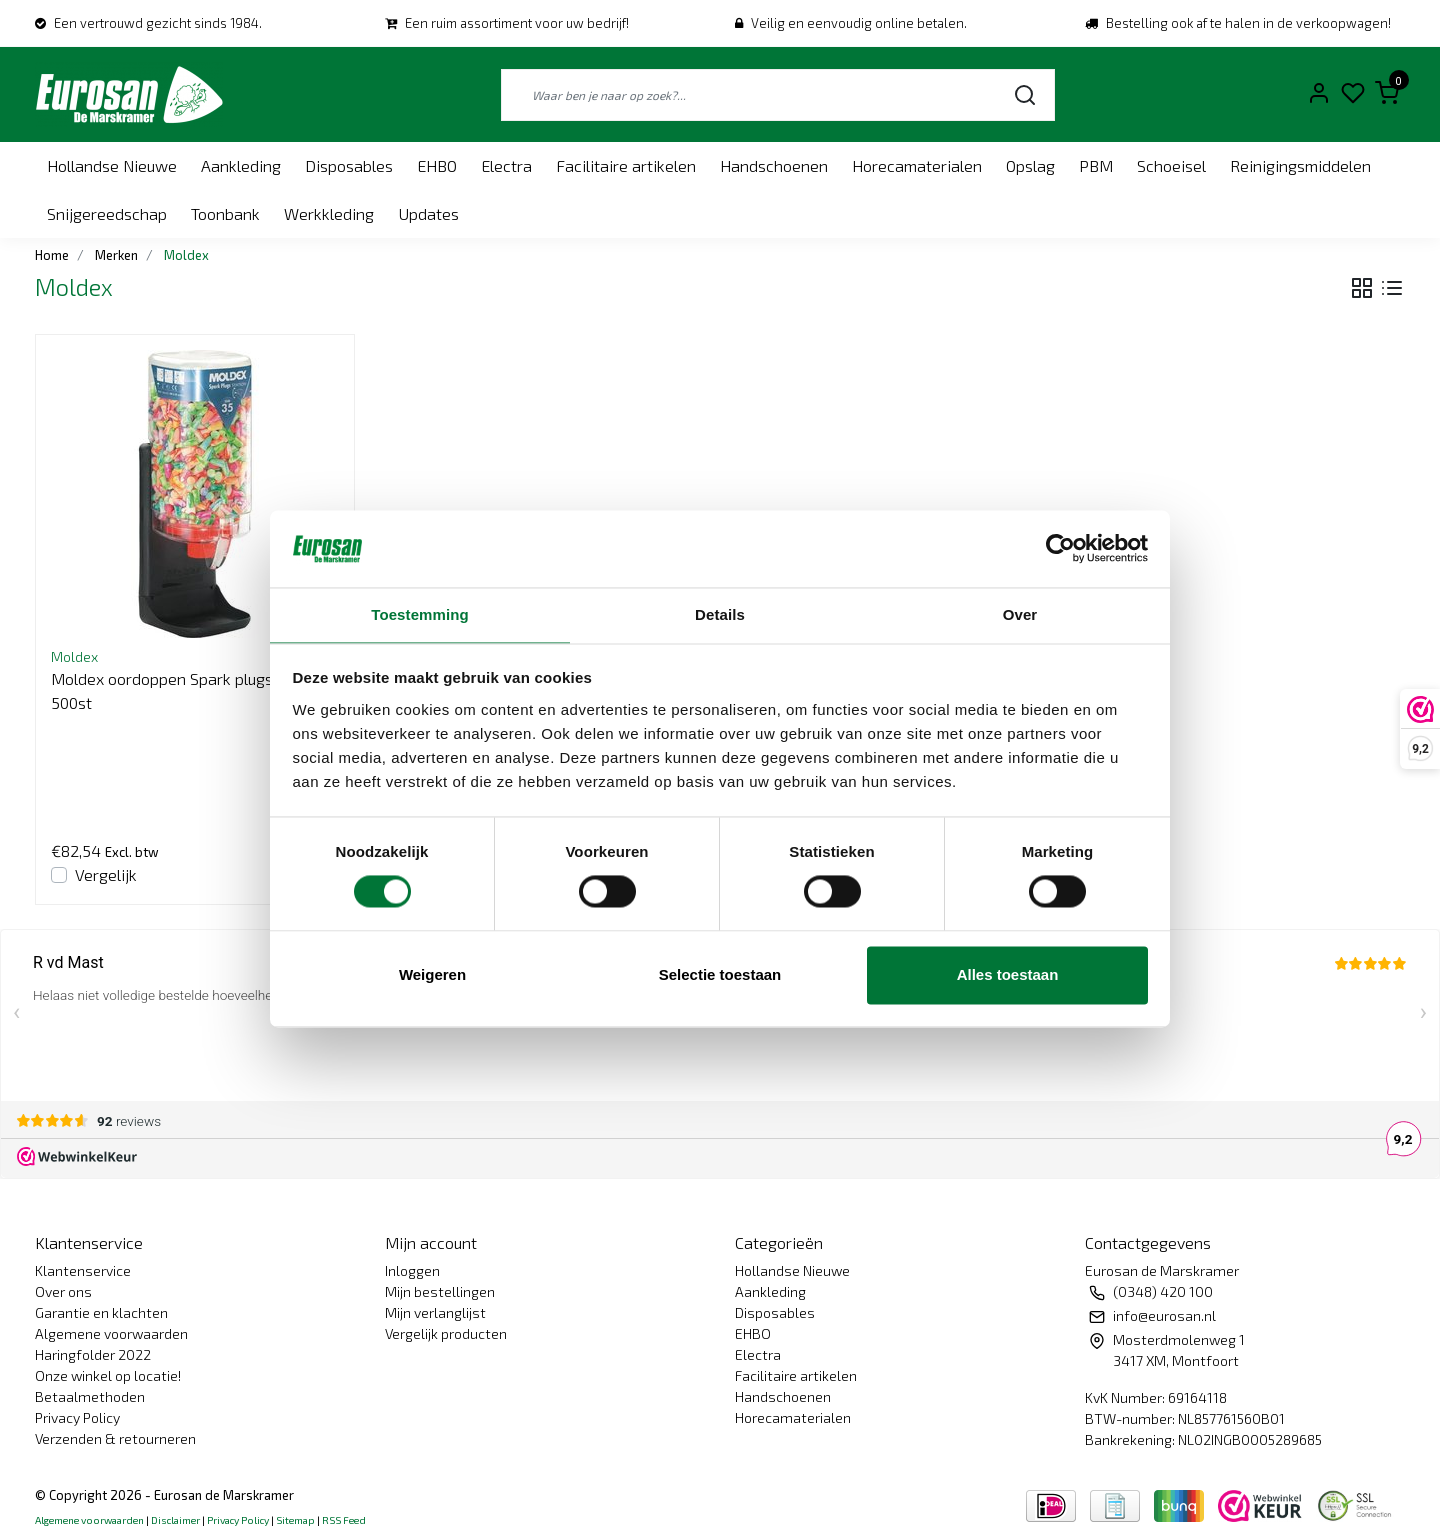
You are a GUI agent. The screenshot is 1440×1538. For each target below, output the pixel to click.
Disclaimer (175, 1520)
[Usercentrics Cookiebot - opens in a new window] (1060, 549)
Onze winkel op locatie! (108, 1375)
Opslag (1030, 165)
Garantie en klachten (101, 1312)
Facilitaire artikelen (626, 165)
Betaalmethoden (90, 1396)
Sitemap (295, 1520)
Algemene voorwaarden (111, 1333)
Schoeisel (1171, 165)
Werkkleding (329, 213)
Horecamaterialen (917, 165)
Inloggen (412, 1270)
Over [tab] (1020, 614)
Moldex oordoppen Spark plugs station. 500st (191, 690)
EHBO (437, 165)
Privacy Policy (77, 1417)
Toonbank (225, 213)
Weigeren (432, 974)
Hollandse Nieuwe (112, 165)
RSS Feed (344, 1520)
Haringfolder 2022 (93, 1354)
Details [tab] (720, 614)
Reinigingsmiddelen (1300, 165)
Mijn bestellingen (440, 1291)
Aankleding (241, 165)
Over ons (63, 1291)
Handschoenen (774, 165)
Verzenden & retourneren (115, 1438)
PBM (1096, 165)
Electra (506, 165)
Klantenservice (83, 1270)
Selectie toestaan (720, 974)
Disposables (349, 165)
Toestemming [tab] (420, 614)
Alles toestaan (1008, 974)
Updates (428, 213)
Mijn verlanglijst (435, 1312)
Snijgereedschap (107, 213)
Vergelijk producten (446, 1333)
